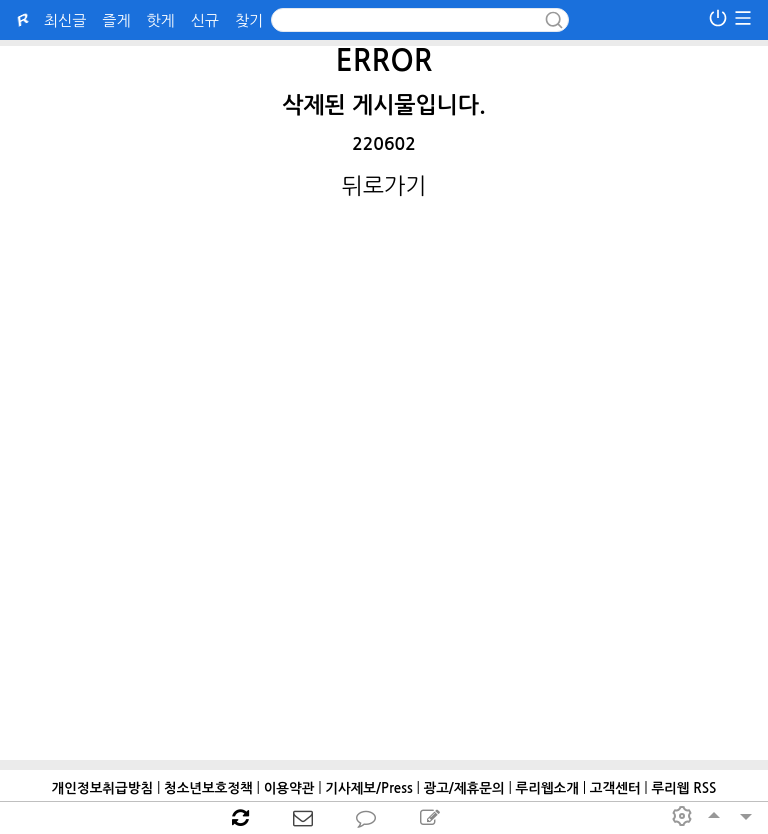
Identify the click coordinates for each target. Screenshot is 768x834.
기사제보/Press (368, 788)
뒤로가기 (384, 186)
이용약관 (289, 788)
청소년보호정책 (208, 788)
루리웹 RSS (683, 788)
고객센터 (615, 788)
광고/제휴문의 (463, 788)
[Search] (420, 20)
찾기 (249, 20)
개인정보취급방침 (103, 788)
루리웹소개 (547, 788)
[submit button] (554, 20)
